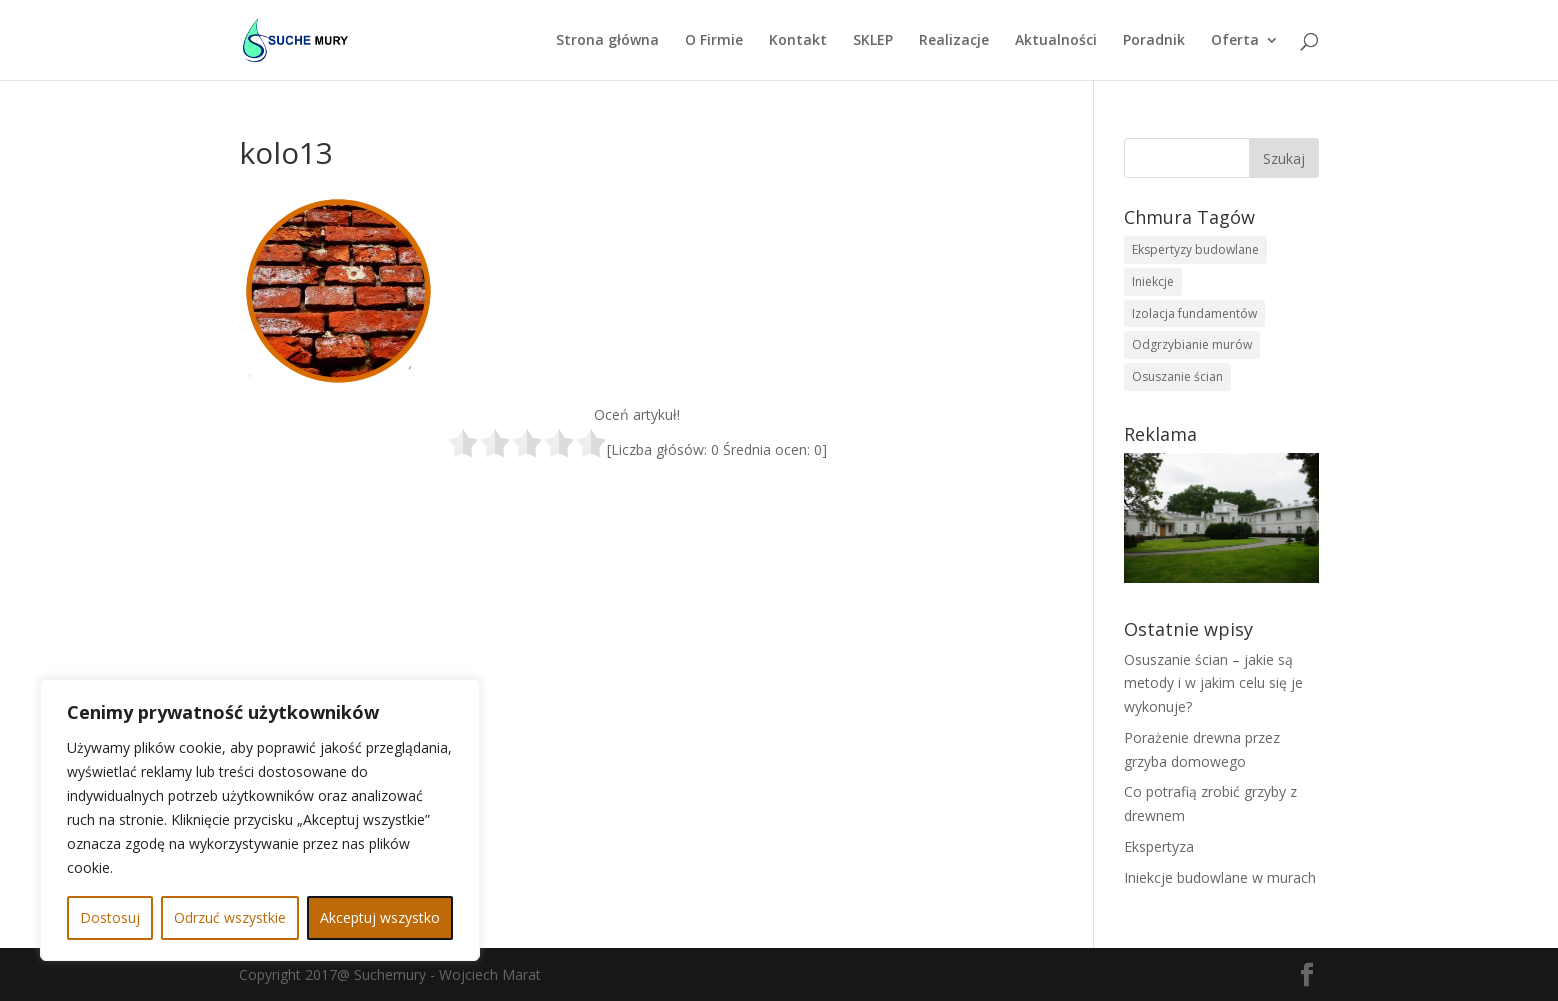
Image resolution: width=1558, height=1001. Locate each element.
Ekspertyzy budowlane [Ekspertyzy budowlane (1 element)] (1195, 249)
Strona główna (607, 41)
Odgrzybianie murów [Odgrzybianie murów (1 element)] (1192, 344)
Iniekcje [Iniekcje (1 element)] (1153, 281)
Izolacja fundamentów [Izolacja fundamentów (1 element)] (1194, 313)
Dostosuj (110, 917)
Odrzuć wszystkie (230, 917)
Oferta (1235, 41)
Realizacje (954, 41)
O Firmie (714, 41)
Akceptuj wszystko (380, 917)
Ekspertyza (1159, 846)
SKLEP (873, 41)
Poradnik (1154, 41)
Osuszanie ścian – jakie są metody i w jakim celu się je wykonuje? (1213, 683)
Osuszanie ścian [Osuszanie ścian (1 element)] (1177, 376)
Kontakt (798, 41)
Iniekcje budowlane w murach (1220, 877)
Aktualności (1056, 41)
